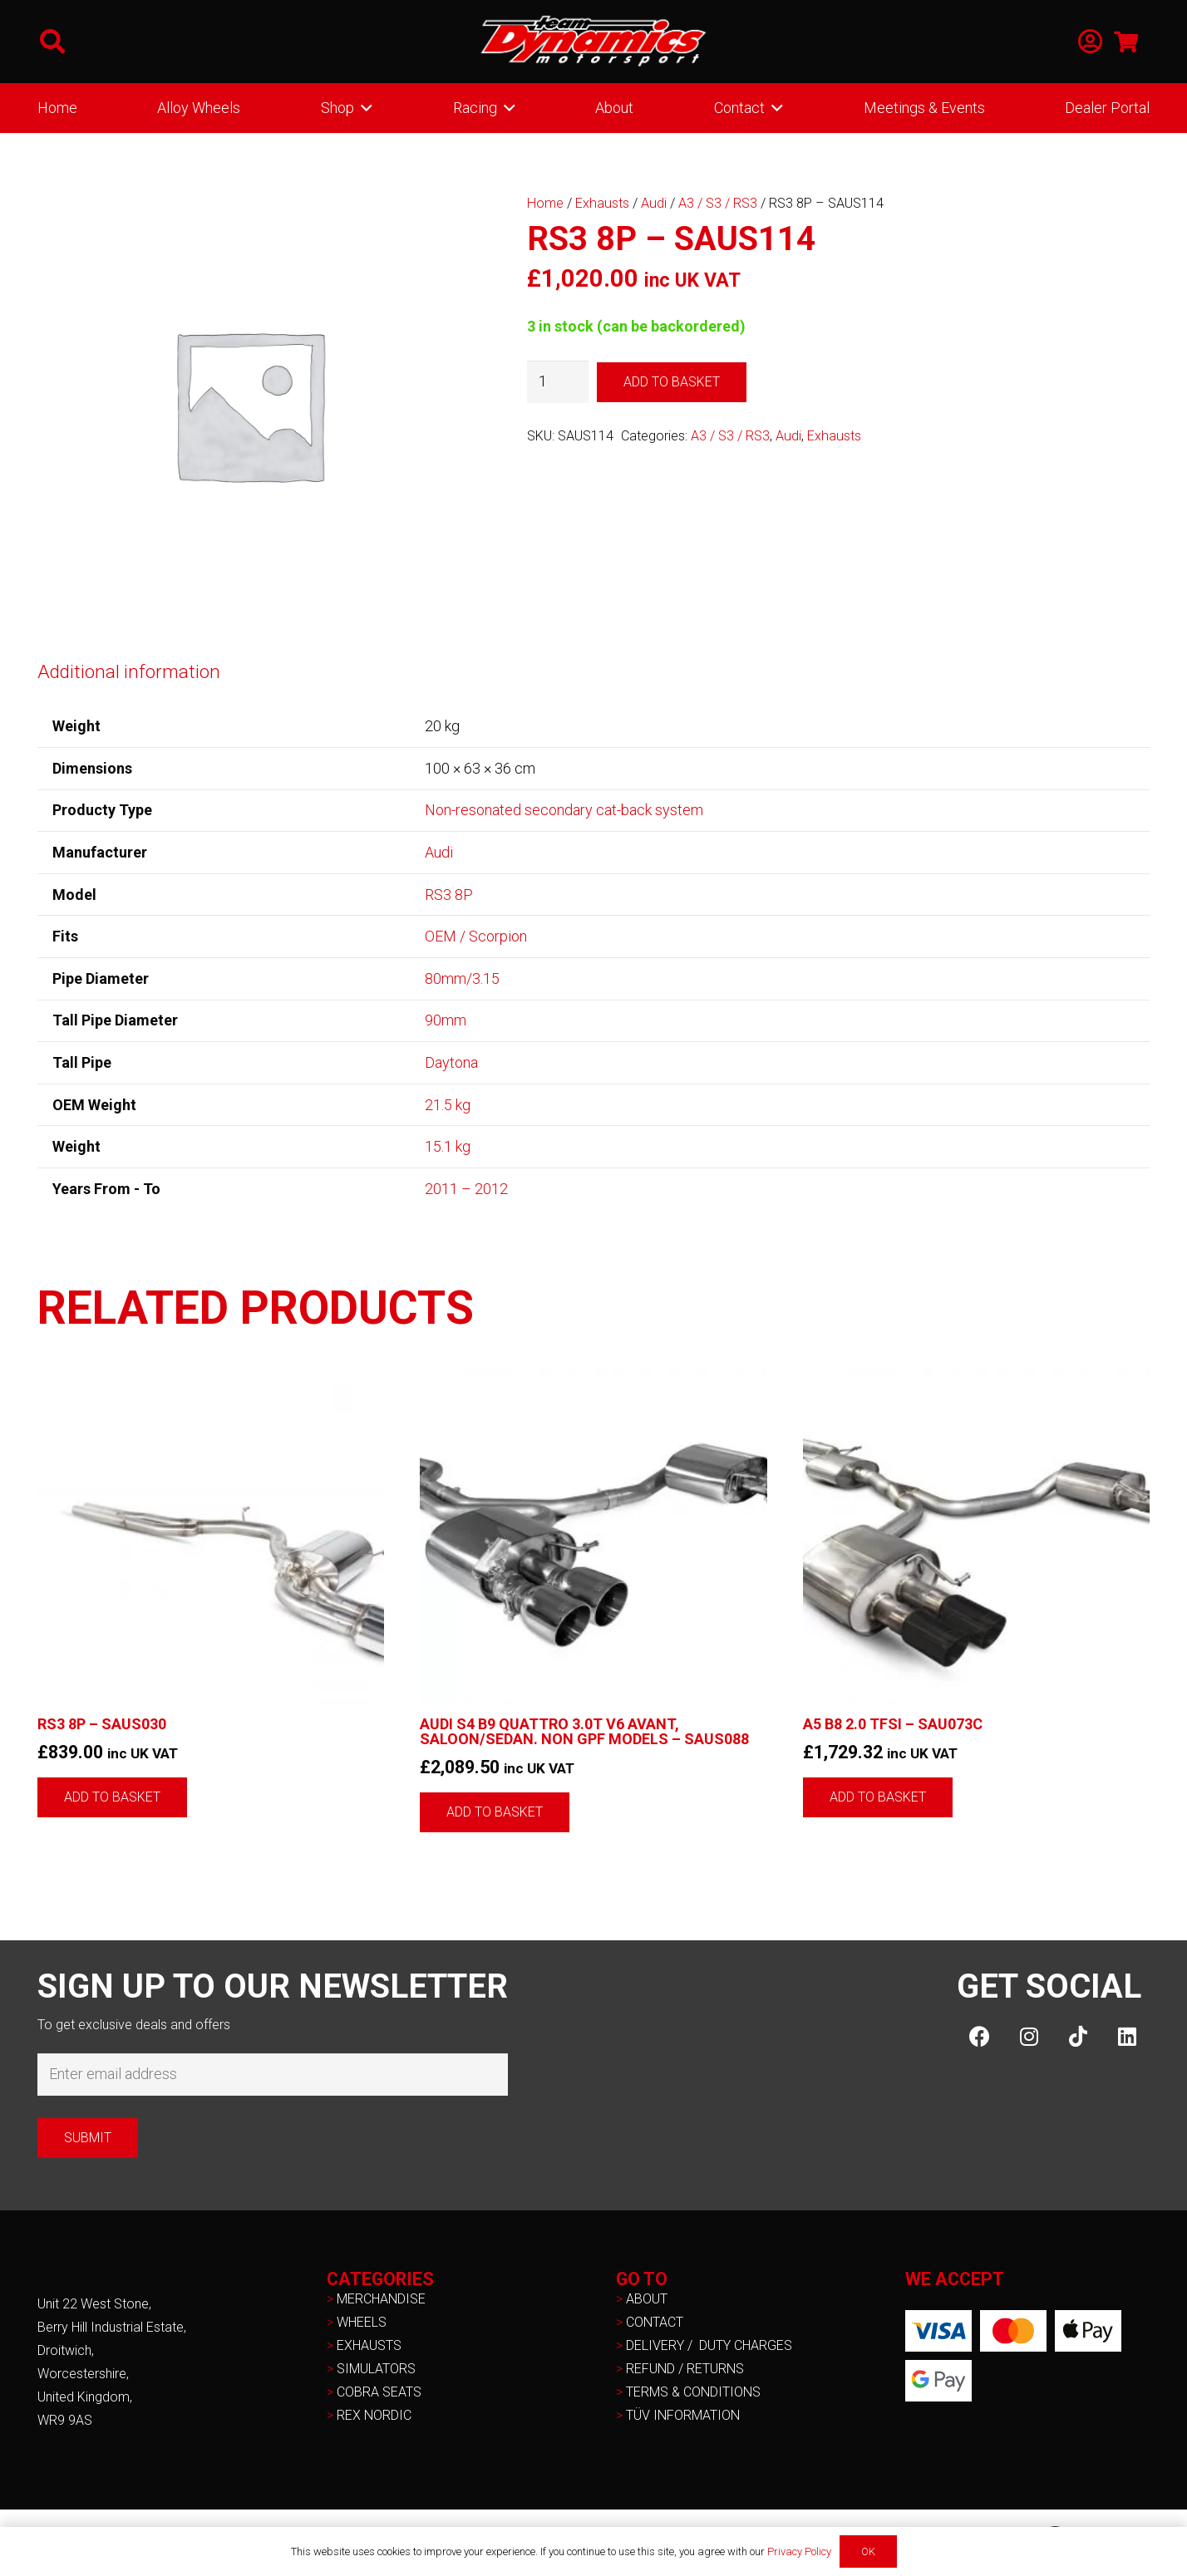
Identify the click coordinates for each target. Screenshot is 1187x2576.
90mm (445, 1020)
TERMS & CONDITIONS (693, 2392)
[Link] (1090, 42)
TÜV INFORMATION (683, 2415)
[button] (52, 41)
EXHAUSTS (369, 2345)
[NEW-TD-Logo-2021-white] (593, 41)
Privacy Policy (799, 2551)
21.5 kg (447, 1104)
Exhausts (602, 203)
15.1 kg (447, 1146)
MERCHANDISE (381, 2299)
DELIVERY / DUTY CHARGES (709, 2345)
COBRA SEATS (379, 2392)
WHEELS (362, 2322)
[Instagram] (1029, 2036)
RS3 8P (449, 894)
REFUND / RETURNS (685, 2369)
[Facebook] (979, 2036)
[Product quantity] (558, 381)
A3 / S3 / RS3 (717, 203)
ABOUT (646, 2299)
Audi (654, 203)
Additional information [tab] (128, 671)
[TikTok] (1078, 2036)
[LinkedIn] (1127, 2036)
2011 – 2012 (466, 1188)
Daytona (451, 1062)
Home (545, 203)
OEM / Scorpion (476, 936)
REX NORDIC (376, 2415)
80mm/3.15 (462, 978)
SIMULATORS (376, 2369)
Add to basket (671, 382)
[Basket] (1126, 41)
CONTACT (654, 2322)
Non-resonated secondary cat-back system (564, 810)
